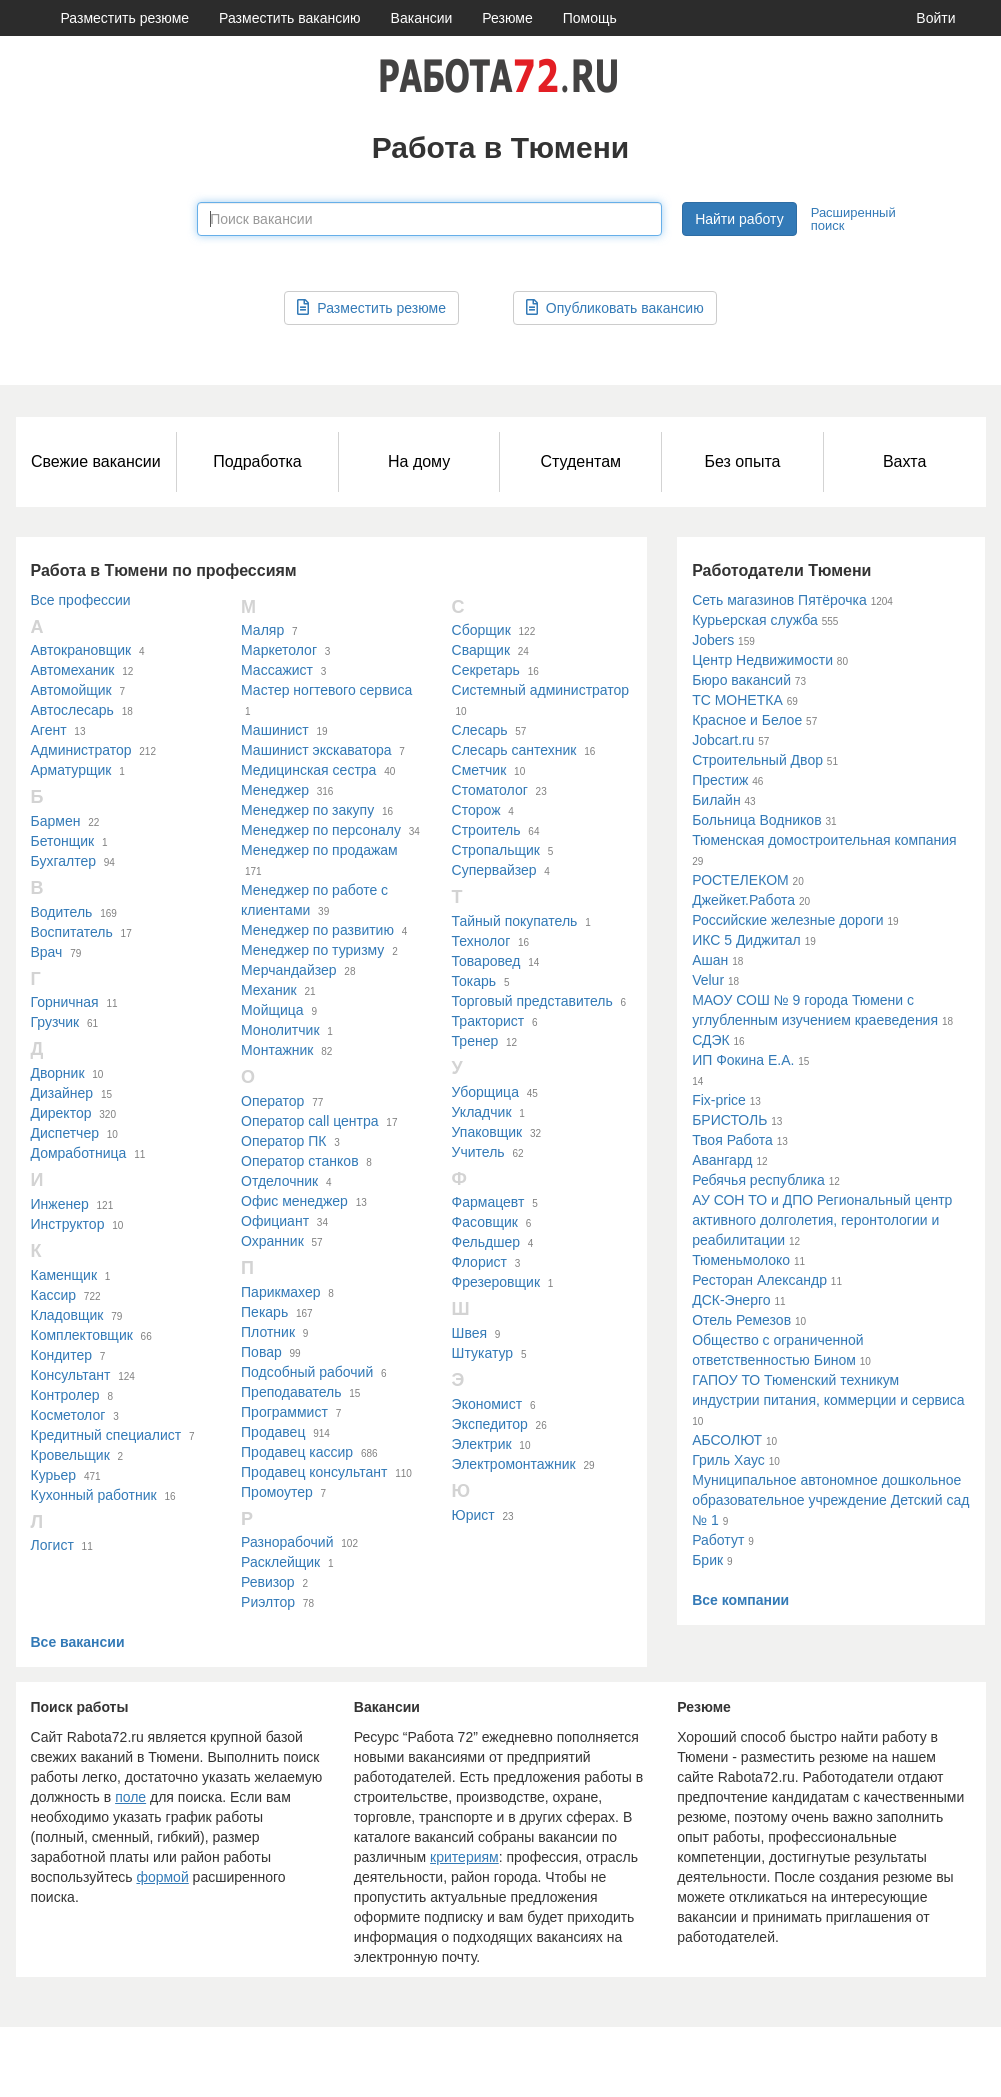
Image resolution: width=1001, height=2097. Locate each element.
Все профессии (81, 600)
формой (162, 1877)
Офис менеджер (294, 1201)
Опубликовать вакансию (615, 307)
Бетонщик (63, 841)
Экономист (487, 1404)
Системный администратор (541, 690)
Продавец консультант (314, 1472)
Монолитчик (280, 1030)
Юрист (473, 1515)
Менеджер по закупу (307, 810)
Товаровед (486, 961)
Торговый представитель (532, 1001)
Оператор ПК (283, 1141)
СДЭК (711, 1040)
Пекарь (264, 1312)
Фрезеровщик (496, 1282)
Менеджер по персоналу (321, 830)
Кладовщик (67, 1315)
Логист (52, 1545)
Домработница (79, 1153)
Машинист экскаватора (316, 750)
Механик (269, 990)
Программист (284, 1412)
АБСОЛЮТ (727, 1440)
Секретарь (486, 670)
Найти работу (739, 219)
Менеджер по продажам (319, 850)
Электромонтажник (514, 1464)
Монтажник (277, 1050)
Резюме (507, 18)
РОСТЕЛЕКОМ (740, 880)
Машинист (275, 730)
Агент (49, 730)
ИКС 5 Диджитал (746, 940)
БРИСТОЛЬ (729, 1120)
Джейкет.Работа (743, 900)
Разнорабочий (287, 1542)
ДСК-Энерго (731, 1300)
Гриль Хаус (728, 1460)
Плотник (268, 1332)
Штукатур (483, 1353)
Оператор (272, 1101)
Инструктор (68, 1224)
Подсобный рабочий (307, 1372)
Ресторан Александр (759, 1280)
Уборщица (485, 1092)
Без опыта (742, 461)
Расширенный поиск (853, 219)
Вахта (904, 461)
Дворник (58, 1073)
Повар (261, 1352)
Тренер (475, 1041)
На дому (419, 461)
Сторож (476, 810)
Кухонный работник (94, 1495)
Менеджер (275, 790)
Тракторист (488, 1021)
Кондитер (62, 1355)
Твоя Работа (732, 1140)
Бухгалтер (63, 861)
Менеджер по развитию (317, 930)
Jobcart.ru (723, 740)
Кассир (54, 1295)
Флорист (479, 1262)
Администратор (81, 750)
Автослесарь (72, 710)
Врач (47, 952)
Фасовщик (485, 1222)
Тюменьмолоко (741, 1260)
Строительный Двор (757, 760)
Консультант (71, 1375)
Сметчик (479, 770)
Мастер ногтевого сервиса (326, 690)
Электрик (482, 1444)
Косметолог (68, 1415)
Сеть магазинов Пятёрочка (779, 600)
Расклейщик (280, 1562)
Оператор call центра (310, 1121)
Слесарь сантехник (514, 750)
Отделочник (279, 1181)
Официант (275, 1221)
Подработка (257, 461)
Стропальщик (496, 850)
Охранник (272, 1241)
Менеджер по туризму (312, 950)
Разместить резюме (125, 18)
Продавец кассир (297, 1452)
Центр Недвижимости (762, 660)
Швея (469, 1333)
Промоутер (277, 1492)
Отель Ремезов (741, 1320)
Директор (61, 1113)
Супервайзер (494, 870)
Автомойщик (71, 690)
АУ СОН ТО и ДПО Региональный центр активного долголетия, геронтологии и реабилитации (822, 1220)
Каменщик (64, 1275)
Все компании (740, 1600)
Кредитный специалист (106, 1435)
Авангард (722, 1160)
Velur (708, 980)
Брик (707, 1560)
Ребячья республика (758, 1180)
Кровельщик (70, 1455)
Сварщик (481, 650)
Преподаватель (291, 1392)
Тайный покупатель (515, 921)
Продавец (273, 1432)
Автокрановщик (81, 650)
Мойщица (272, 1010)
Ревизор (268, 1582)
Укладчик (482, 1112)
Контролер (65, 1395)
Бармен (56, 821)
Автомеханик (73, 670)
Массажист (277, 670)
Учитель (478, 1152)
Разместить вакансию (290, 18)
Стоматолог (490, 790)
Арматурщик (71, 770)
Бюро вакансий (741, 680)
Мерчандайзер (289, 970)
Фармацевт (488, 1202)
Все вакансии (78, 1642)
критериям (464, 1857)
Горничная (65, 1002)
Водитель (62, 912)
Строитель (486, 830)
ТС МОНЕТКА (737, 700)
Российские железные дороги (787, 920)
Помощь (590, 18)
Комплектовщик (82, 1335)
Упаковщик (487, 1132)
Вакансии (422, 18)
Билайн (716, 800)
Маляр (262, 630)
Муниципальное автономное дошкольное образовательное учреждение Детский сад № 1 (830, 1500)
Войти (935, 18)
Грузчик (55, 1022)
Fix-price (719, 1100)
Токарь (474, 981)
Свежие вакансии (96, 461)
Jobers (713, 640)
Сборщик (481, 630)
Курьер (54, 1475)
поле (130, 1797)
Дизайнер (62, 1093)
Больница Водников (756, 820)
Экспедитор (490, 1424)
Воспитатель (72, 932)
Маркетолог (279, 650)
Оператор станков (300, 1161)
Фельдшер (486, 1242)
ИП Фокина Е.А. (743, 1060)
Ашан (710, 960)
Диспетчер (65, 1133)
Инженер (60, 1204)
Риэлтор (268, 1602)
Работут (718, 1540)
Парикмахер (280, 1292)
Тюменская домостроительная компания (824, 840)
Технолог (481, 941)
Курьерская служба (755, 620)
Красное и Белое (747, 720)
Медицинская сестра (308, 770)
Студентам (580, 461)
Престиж (720, 780)
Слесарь (480, 730)
